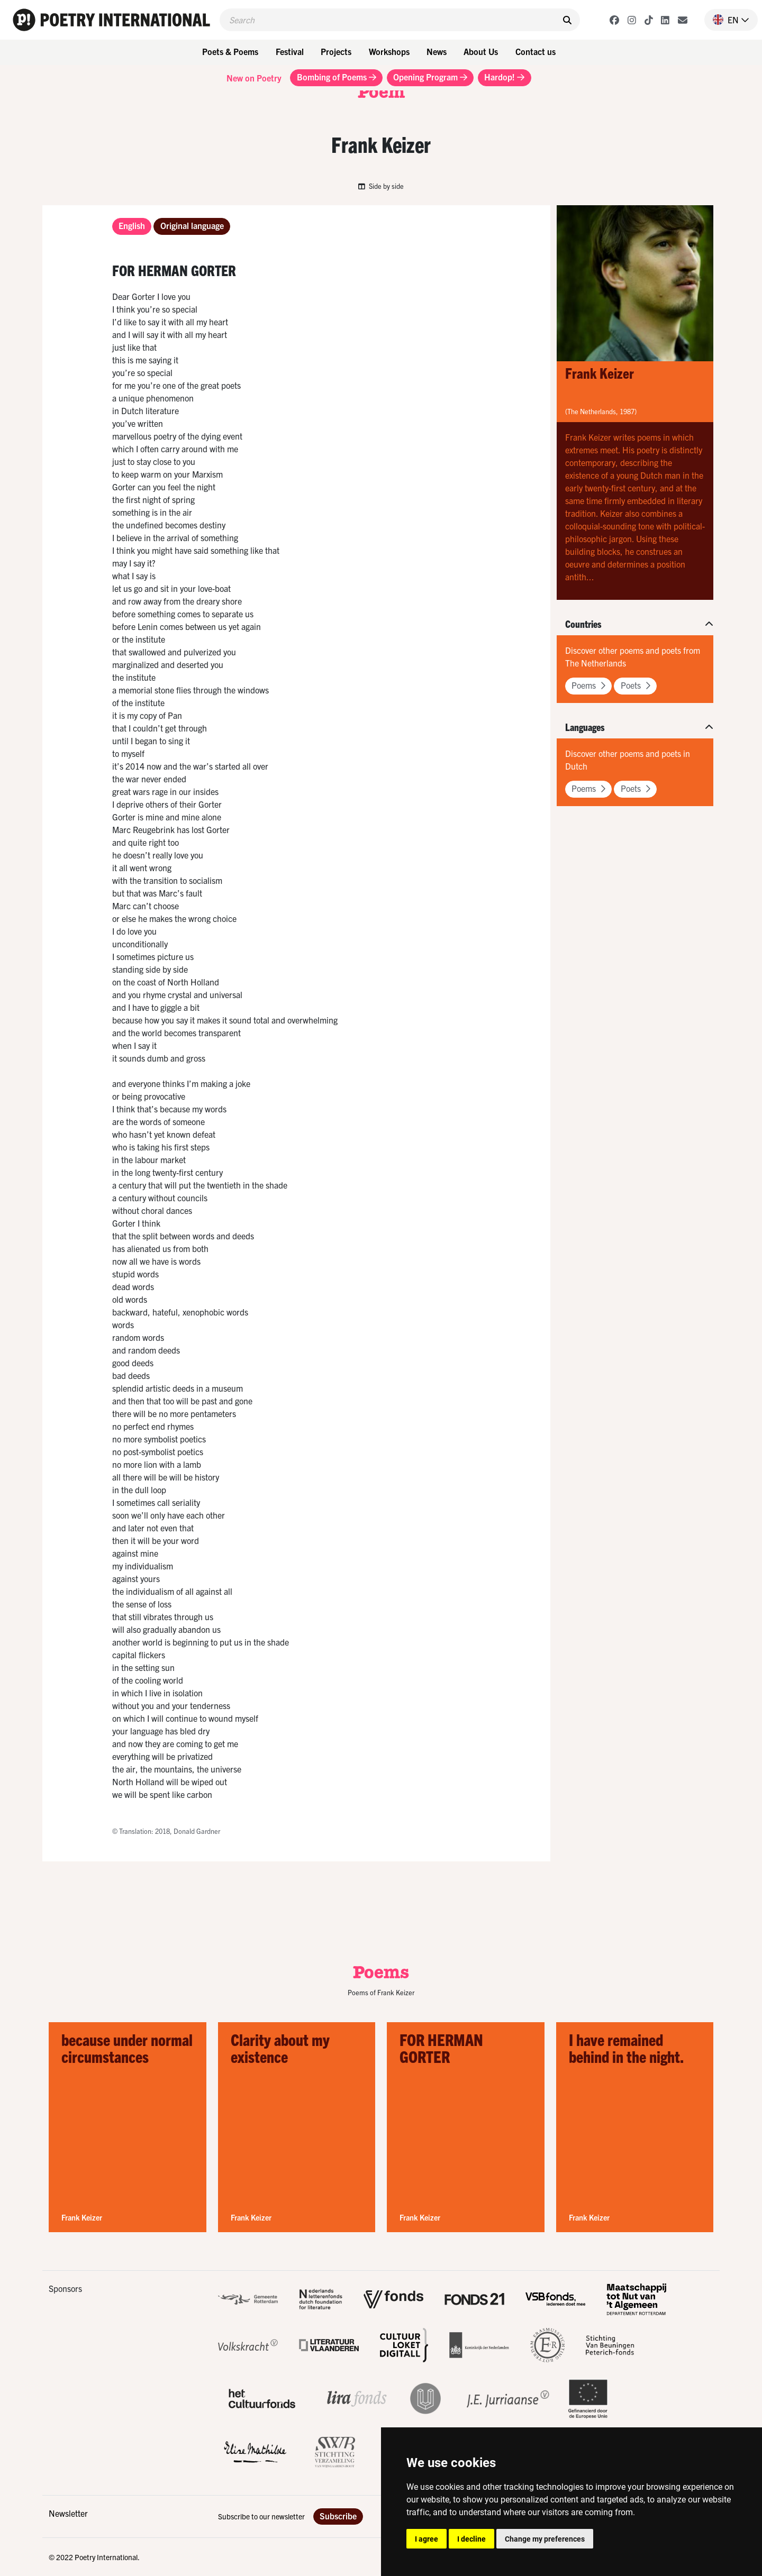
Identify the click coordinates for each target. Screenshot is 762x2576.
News (437, 51)
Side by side (381, 185)
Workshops (389, 51)
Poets (635, 685)
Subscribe (338, 2515)
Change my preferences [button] (545, 2539)
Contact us (535, 51)
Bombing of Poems (336, 76)
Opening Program (430, 76)
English (132, 225)
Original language (192, 225)
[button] (726, 19)
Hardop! (504, 76)
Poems (588, 685)
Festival (290, 51)
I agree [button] (426, 2539)
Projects (336, 51)
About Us (481, 51)
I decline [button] (471, 2539)
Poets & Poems (230, 51)
